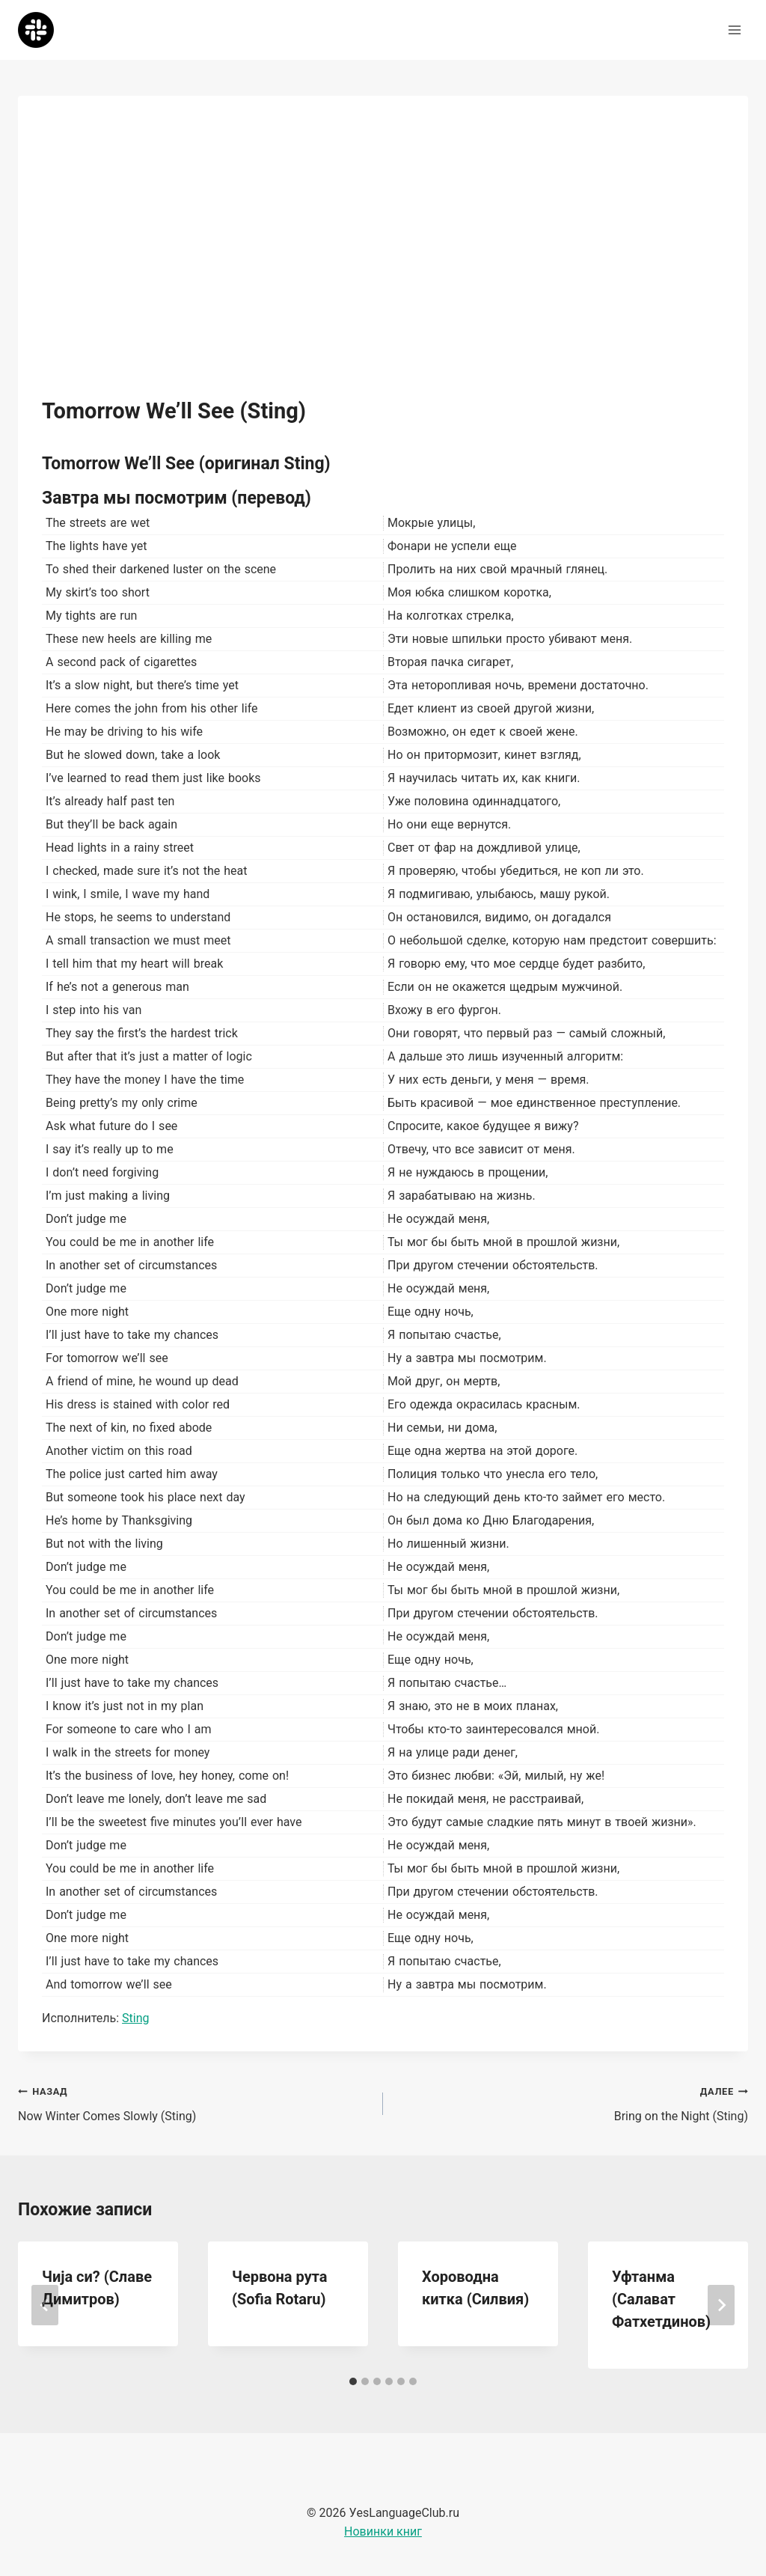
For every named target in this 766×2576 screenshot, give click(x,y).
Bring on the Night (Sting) (571, 2102)
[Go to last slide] (44, 2305)
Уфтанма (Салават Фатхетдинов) (661, 2299)
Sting (135, 2018)
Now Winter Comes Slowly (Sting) (194, 2102)
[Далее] (721, 2305)
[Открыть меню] (734, 29)
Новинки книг (383, 2531)
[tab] (353, 2381)
